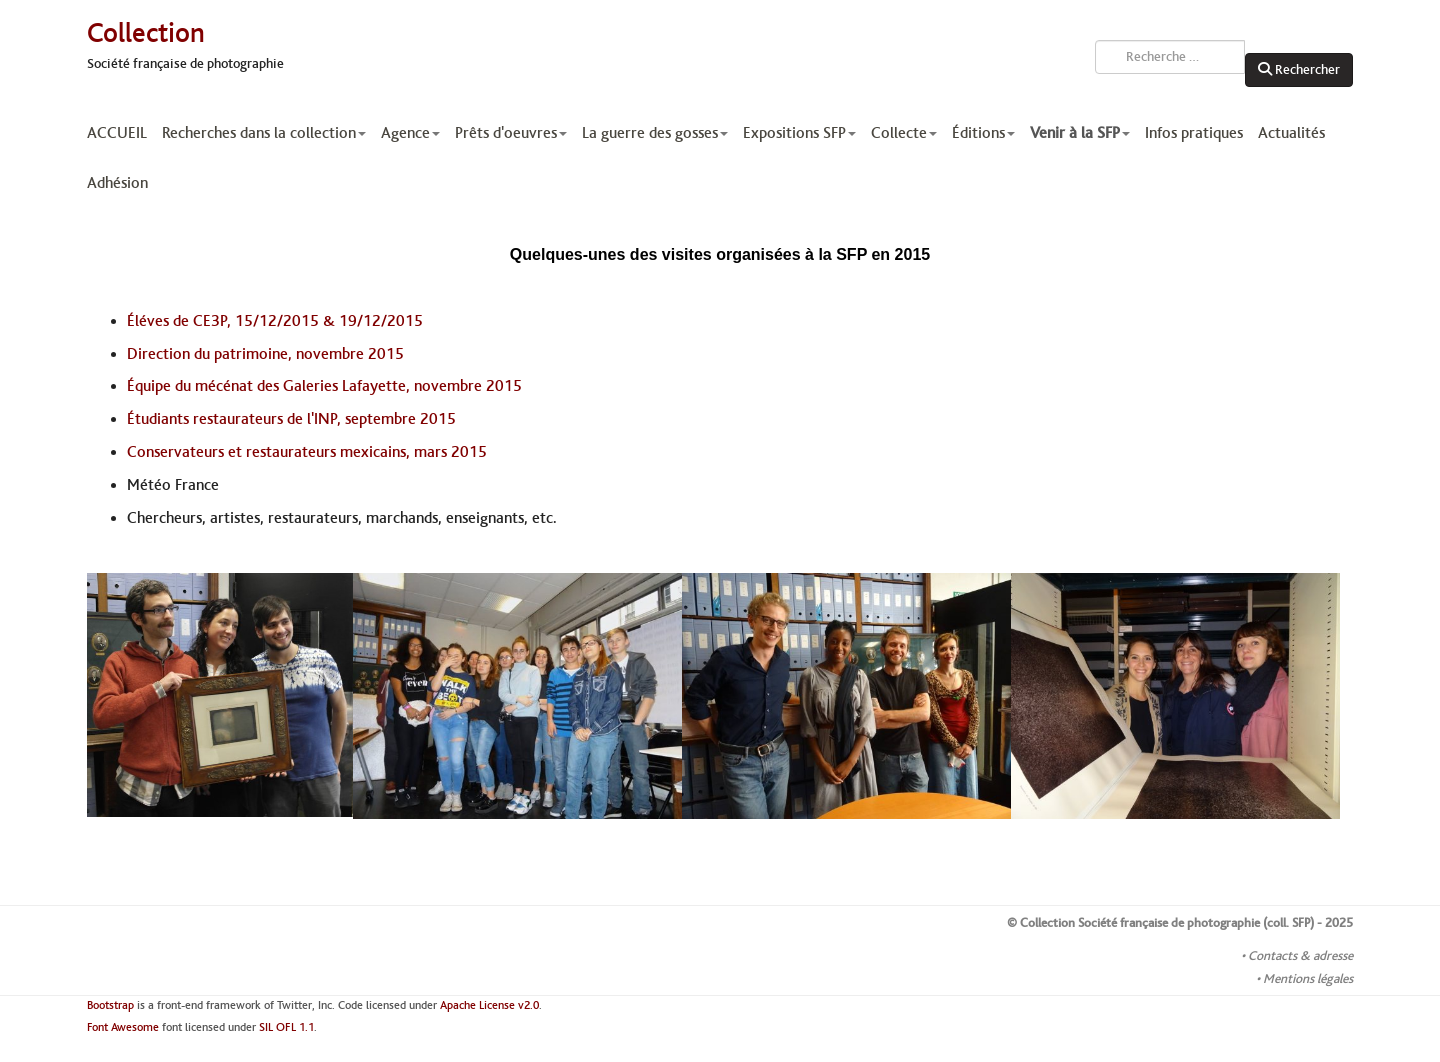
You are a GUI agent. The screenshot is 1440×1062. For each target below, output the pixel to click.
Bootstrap (110, 1005)
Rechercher (1299, 70)
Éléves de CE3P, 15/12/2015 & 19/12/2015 (275, 321)
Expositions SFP (799, 133)
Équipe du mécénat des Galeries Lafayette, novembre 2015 (324, 386)
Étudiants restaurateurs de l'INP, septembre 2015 (291, 419)
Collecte (904, 133)
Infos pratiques (1194, 133)
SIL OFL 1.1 (286, 1027)
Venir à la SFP (1080, 133)
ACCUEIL (117, 133)
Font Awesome (123, 1027)
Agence (410, 133)
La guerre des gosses (655, 133)
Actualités (1291, 133)
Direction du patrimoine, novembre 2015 (265, 354)
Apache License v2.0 (489, 1005)
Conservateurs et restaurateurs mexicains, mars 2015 (307, 452)
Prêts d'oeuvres (511, 133)
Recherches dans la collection (264, 133)
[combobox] (1170, 57)
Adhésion (117, 183)
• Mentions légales (1304, 979)
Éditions (983, 133)
